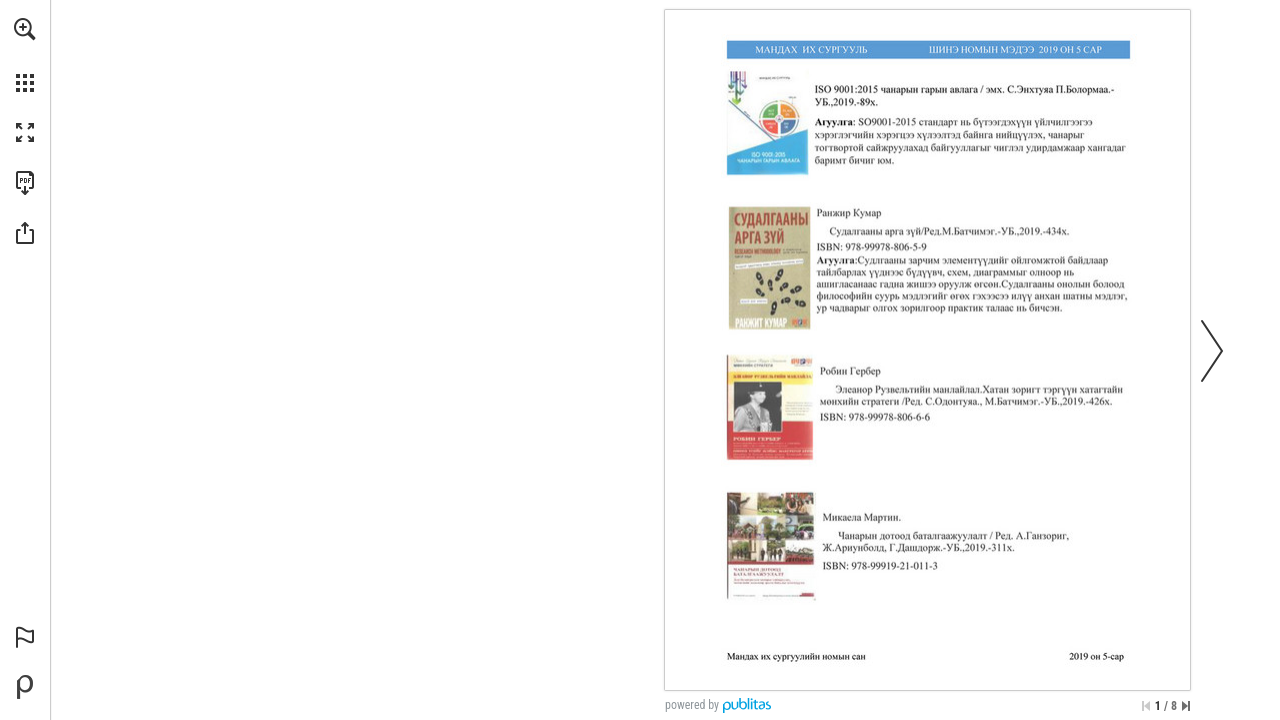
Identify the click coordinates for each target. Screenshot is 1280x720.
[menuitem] (25, 55)
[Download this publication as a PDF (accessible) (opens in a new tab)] (25, 183)
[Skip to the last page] (1186, 706)
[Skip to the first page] (1146, 706)
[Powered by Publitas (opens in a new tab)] (25, 687)
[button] (25, 29)
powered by (692, 705)
